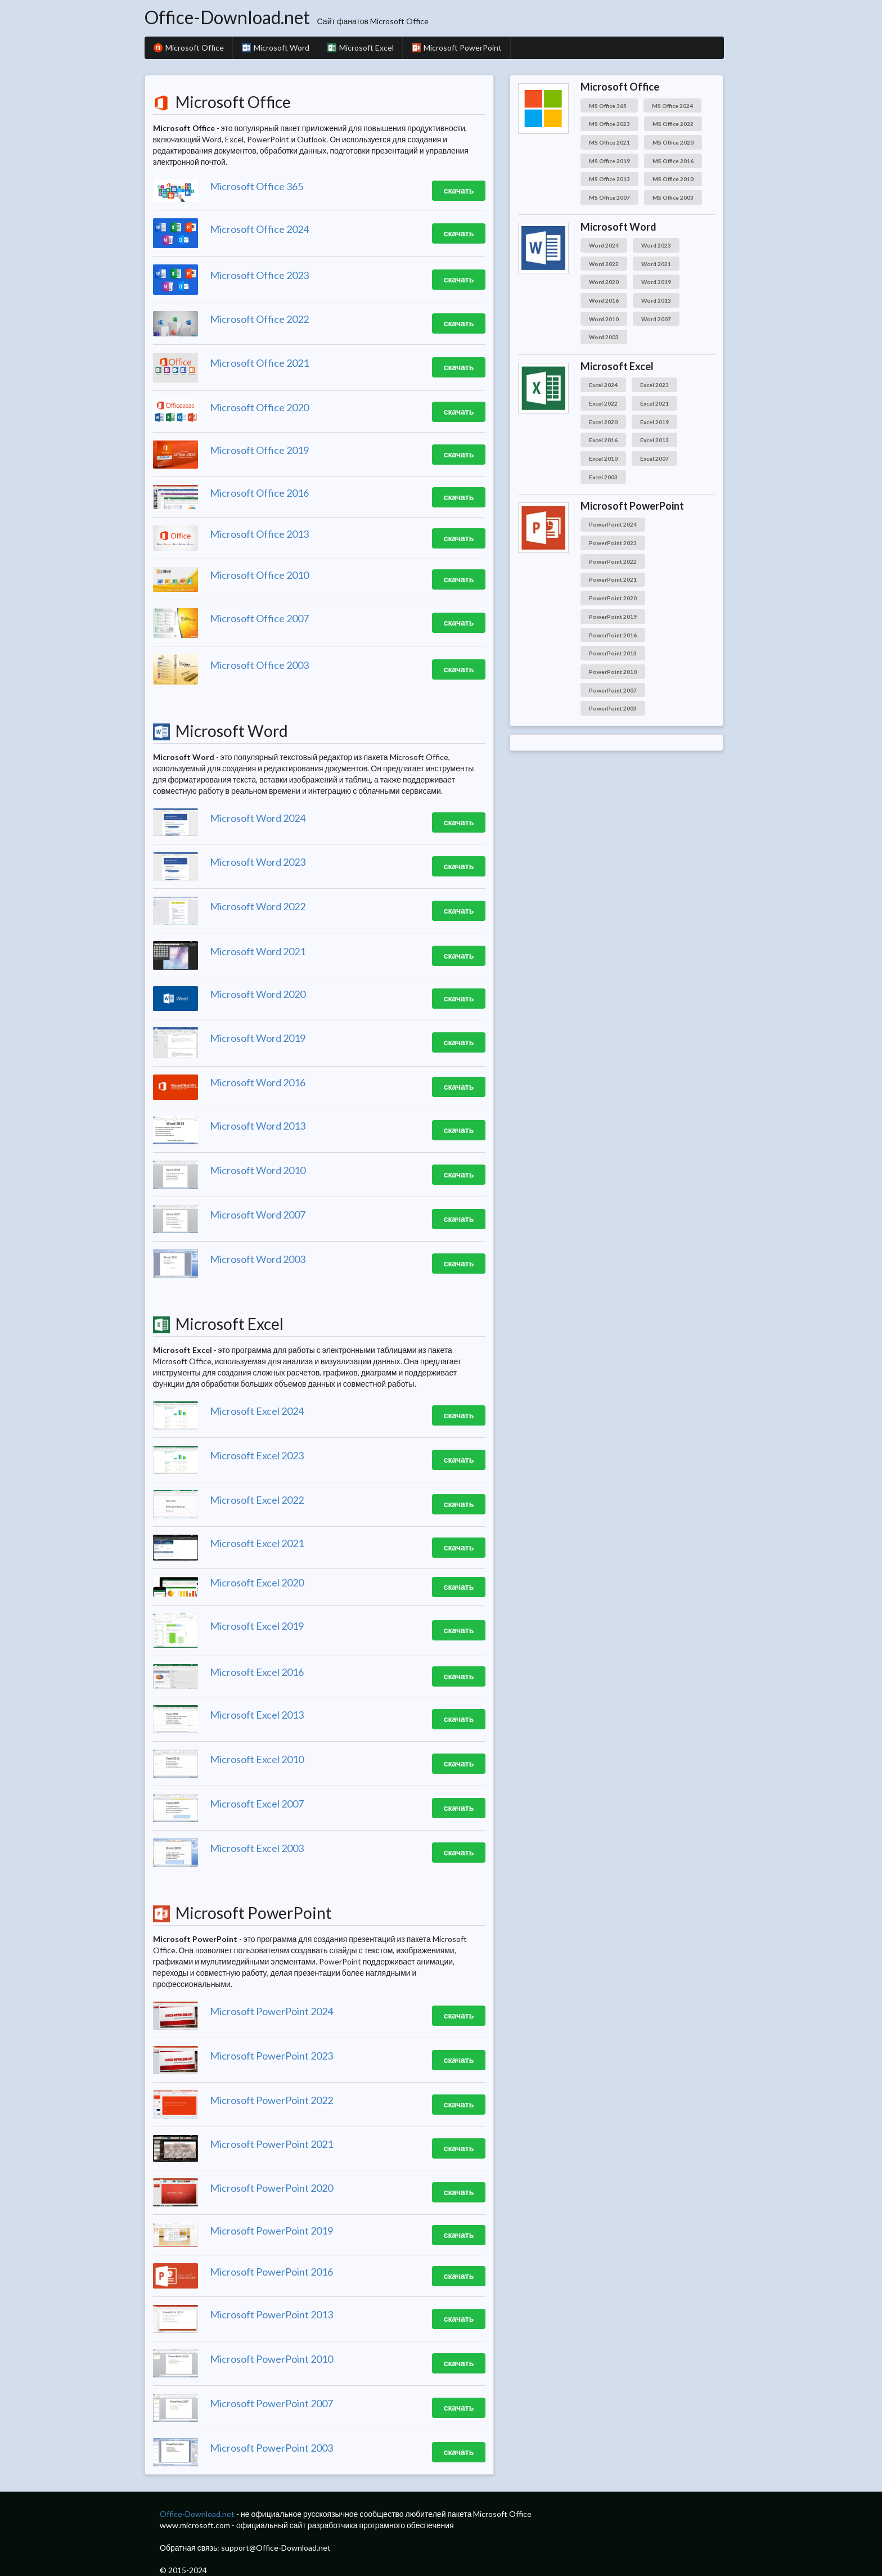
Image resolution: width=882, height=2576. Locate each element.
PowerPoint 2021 (613, 579)
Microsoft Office (189, 47)
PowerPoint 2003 (613, 708)
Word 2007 (656, 319)
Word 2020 (604, 281)
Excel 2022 (603, 403)
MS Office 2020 (673, 142)
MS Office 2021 (609, 142)
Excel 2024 (603, 384)
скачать (459, 190)
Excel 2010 (603, 458)
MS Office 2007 (609, 197)
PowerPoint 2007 (613, 690)
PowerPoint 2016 (613, 635)
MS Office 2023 (609, 123)
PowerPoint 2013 (613, 653)
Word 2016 (604, 300)
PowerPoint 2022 (613, 561)
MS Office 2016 (673, 161)
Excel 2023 (654, 384)
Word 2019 (656, 281)
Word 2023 (656, 245)
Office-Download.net (227, 17)
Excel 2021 (654, 403)
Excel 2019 (654, 422)
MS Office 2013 (609, 179)
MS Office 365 (609, 105)
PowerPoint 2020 (613, 598)
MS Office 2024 (672, 105)
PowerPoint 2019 (613, 616)
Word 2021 (656, 263)
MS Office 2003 (673, 197)
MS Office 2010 (673, 179)
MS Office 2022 (673, 123)
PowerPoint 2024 (613, 524)
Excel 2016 (603, 440)
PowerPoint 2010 (613, 671)
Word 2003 (604, 337)
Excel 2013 (654, 440)
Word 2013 (656, 300)
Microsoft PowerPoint (457, 47)
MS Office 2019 (609, 161)
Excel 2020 (603, 422)
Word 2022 (604, 263)
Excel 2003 (603, 477)
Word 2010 (604, 319)
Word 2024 (604, 245)
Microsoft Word (275, 47)
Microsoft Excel (360, 47)
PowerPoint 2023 (613, 543)
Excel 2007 (654, 458)
